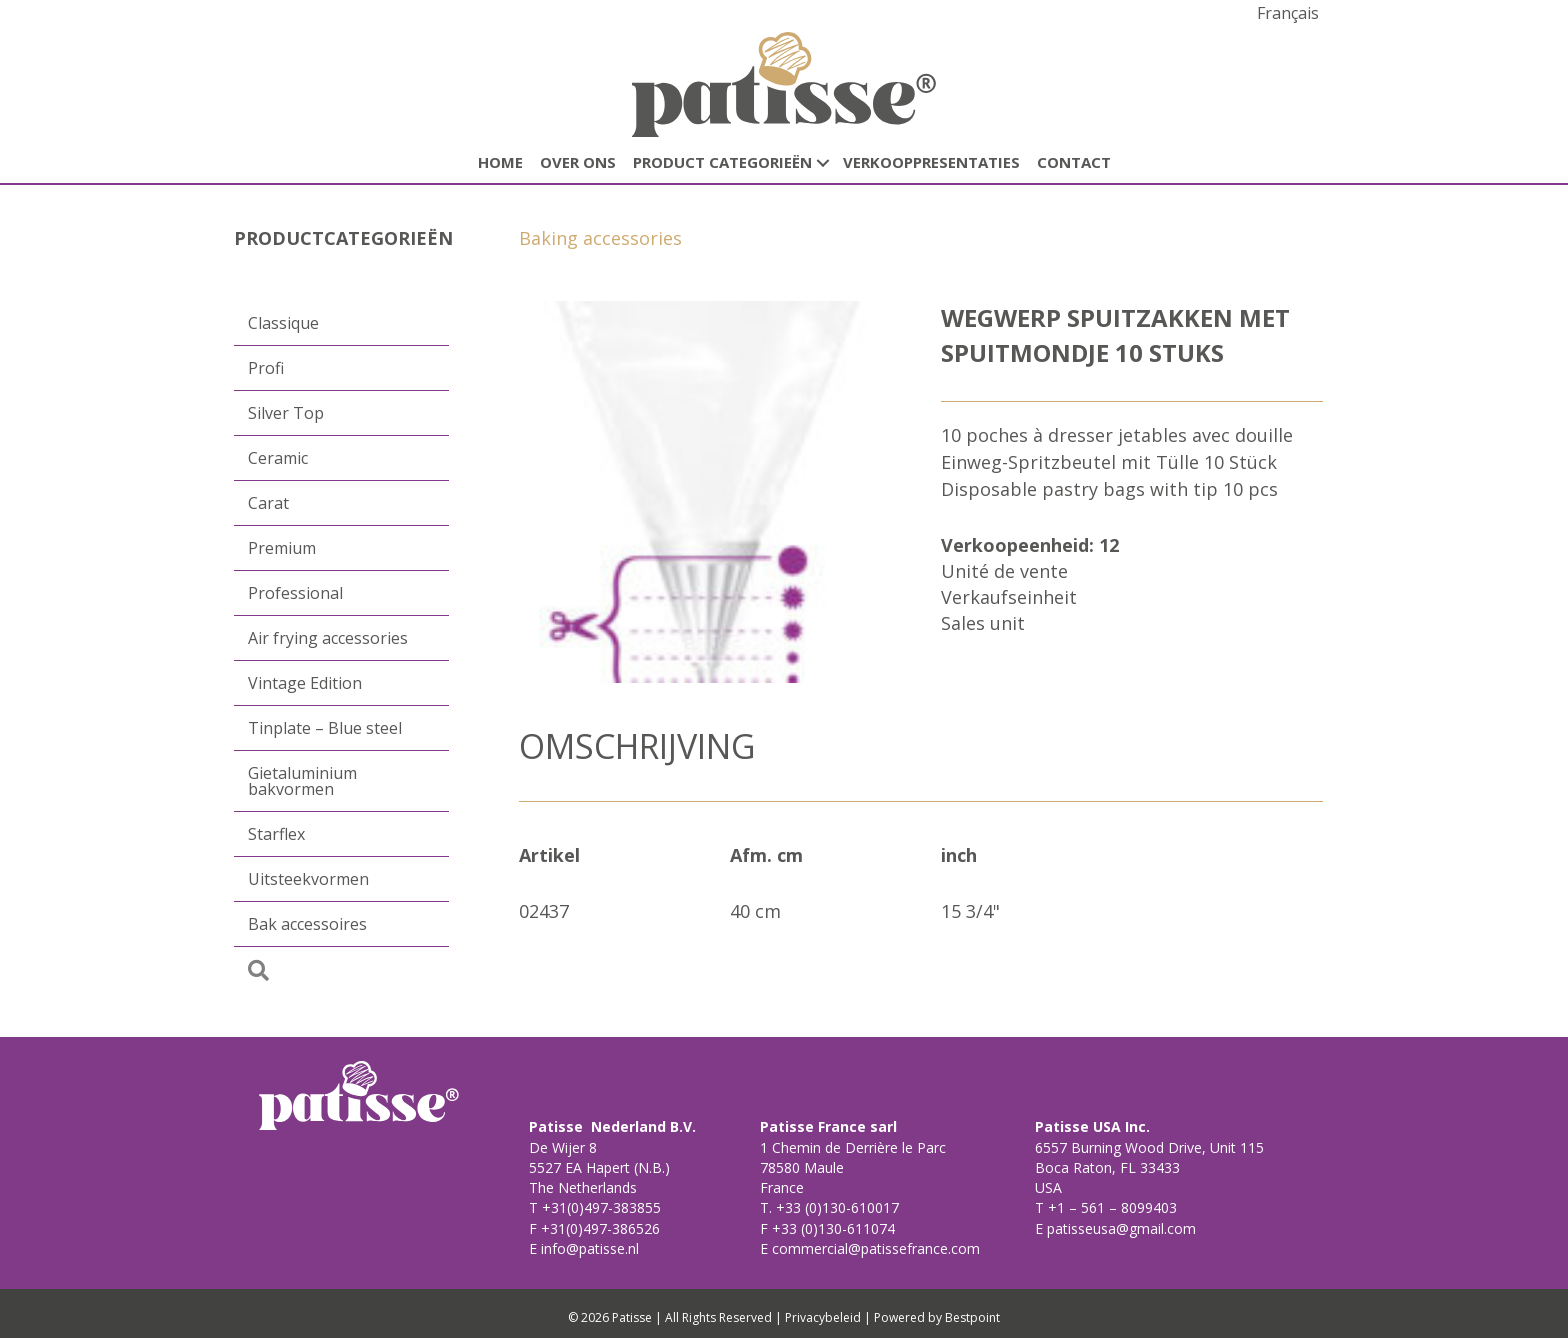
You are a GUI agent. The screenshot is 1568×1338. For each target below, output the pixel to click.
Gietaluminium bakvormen (302, 781)
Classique (283, 323)
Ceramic (278, 458)
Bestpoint (972, 1317)
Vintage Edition (305, 683)
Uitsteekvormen (308, 879)
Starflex (276, 834)
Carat (268, 503)
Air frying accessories (328, 638)
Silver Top (286, 413)
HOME (500, 162)
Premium (282, 548)
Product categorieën (722, 162)
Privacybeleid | (828, 1317)
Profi (266, 368)
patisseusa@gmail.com (1119, 1228)
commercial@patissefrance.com (874, 1248)
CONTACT (1074, 162)
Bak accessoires (307, 924)
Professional (295, 593)
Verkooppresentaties (931, 162)
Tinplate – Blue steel (325, 728)
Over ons (578, 162)
